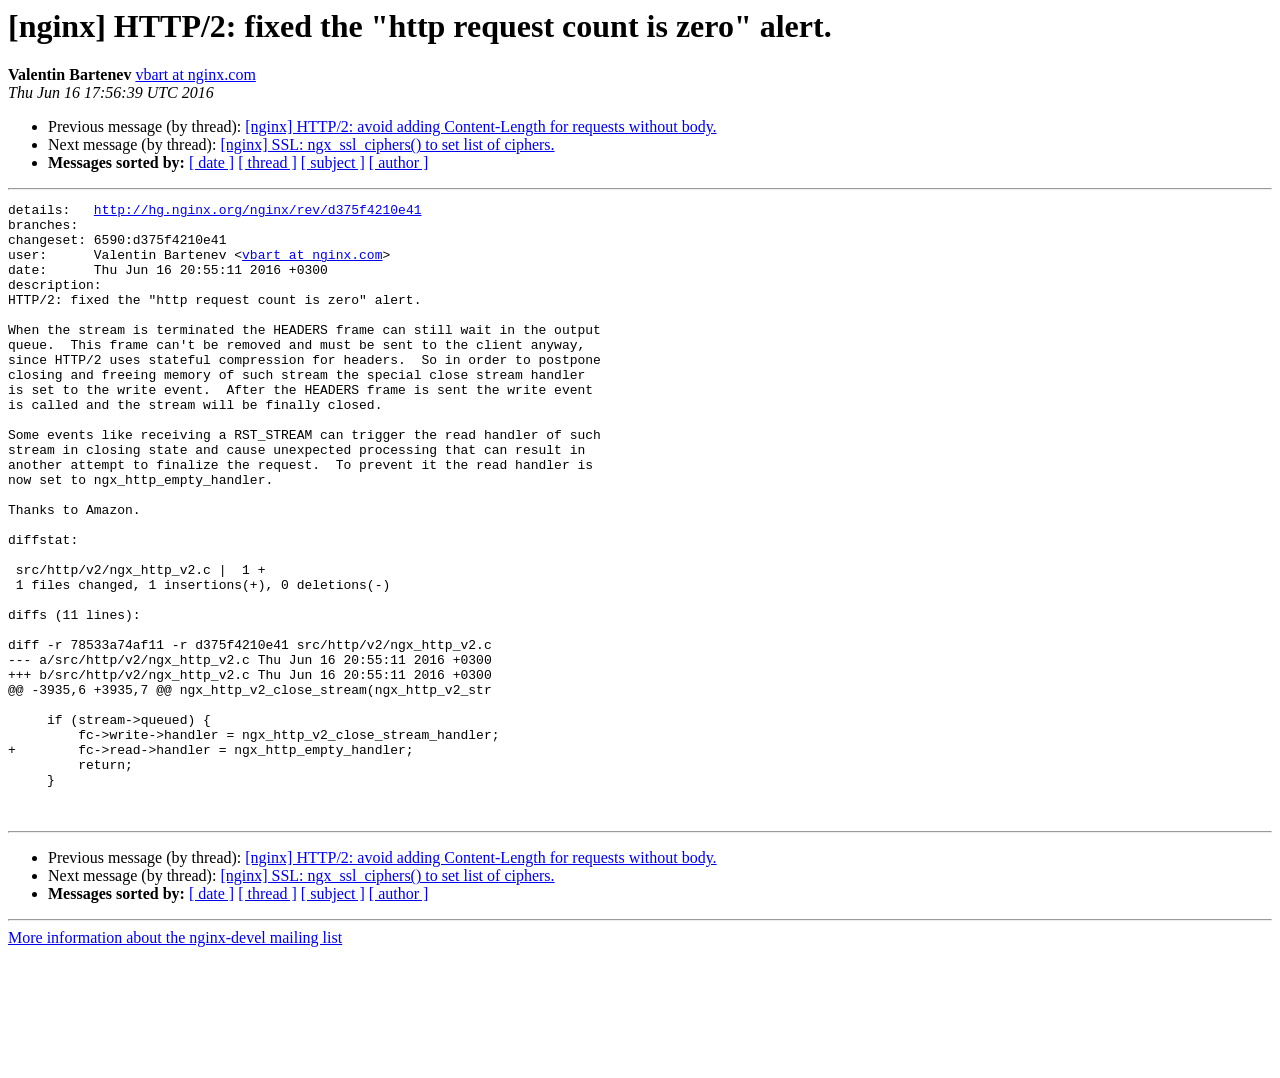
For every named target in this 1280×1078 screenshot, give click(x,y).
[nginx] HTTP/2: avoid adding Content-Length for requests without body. (480, 126)
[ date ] (211, 162)
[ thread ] (267, 162)
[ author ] (399, 162)
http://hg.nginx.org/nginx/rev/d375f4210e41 (258, 212)
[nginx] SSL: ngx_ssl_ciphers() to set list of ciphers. (387, 144)
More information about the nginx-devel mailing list (175, 1060)
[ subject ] (333, 162)
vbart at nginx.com (195, 74)
